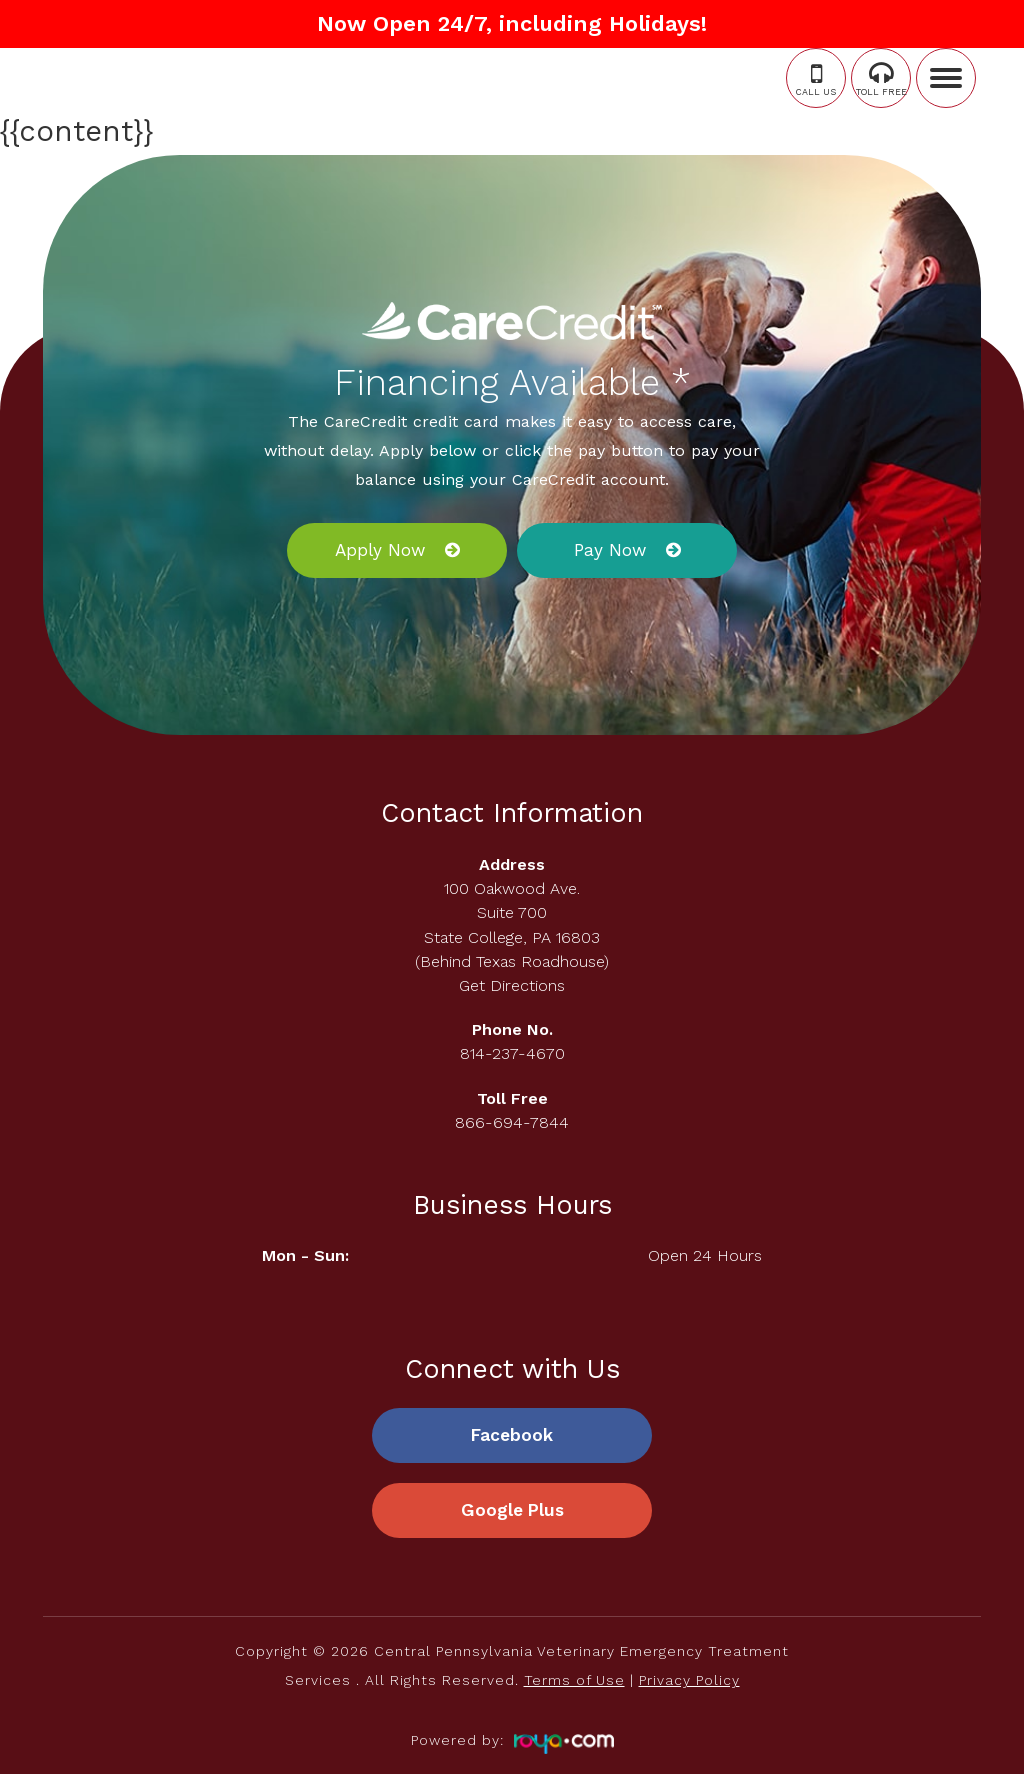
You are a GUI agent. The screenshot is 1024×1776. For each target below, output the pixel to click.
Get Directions (512, 985)
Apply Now (379, 550)
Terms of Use (574, 1682)
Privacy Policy (689, 1682)
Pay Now (609, 550)
